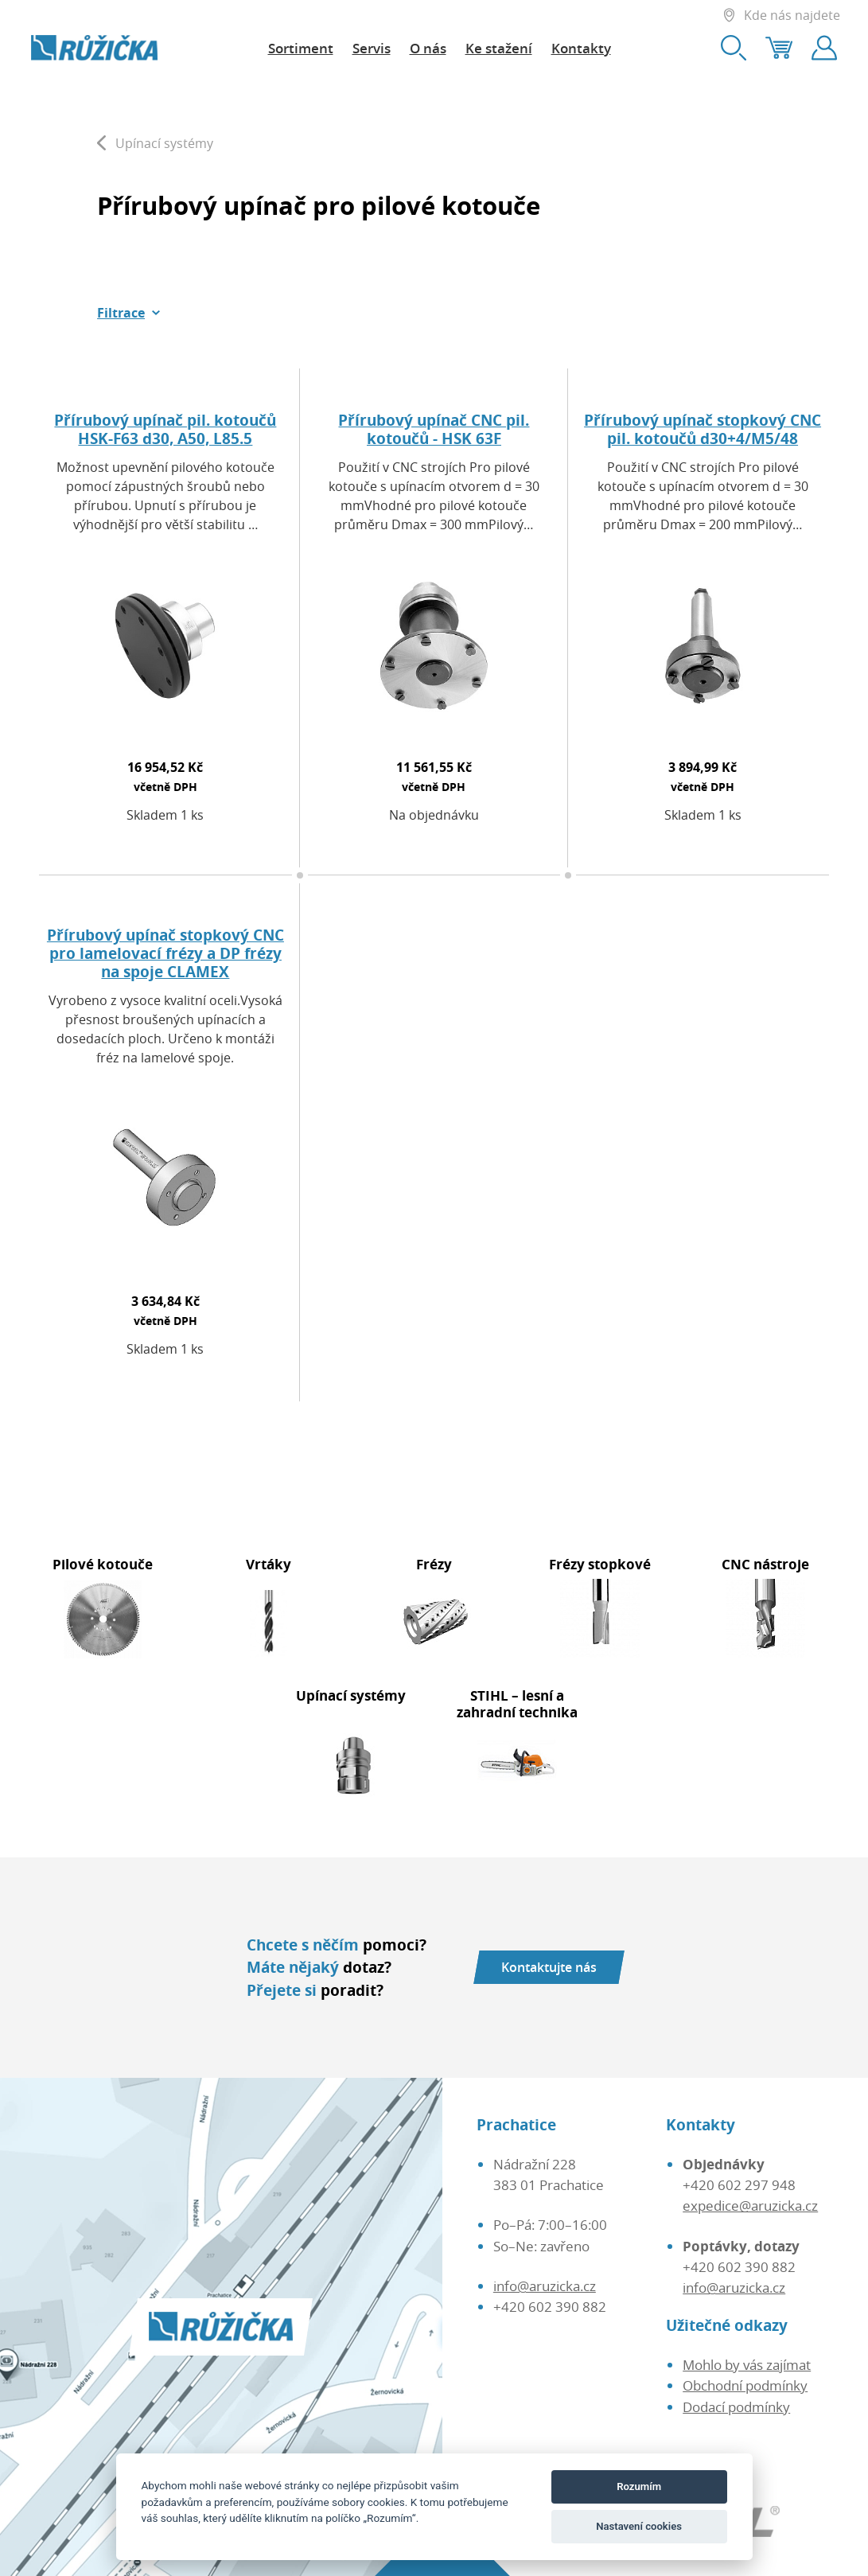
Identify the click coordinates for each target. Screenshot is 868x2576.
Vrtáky (268, 1563)
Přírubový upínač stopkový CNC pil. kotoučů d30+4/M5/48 (702, 429)
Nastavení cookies (639, 2526)
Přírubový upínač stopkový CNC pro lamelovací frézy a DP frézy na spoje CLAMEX (165, 953)
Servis (371, 47)
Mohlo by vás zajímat (747, 2364)
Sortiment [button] (300, 47)
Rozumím (639, 2486)
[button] (129, 312)
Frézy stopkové (600, 1563)
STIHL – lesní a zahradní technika (517, 1703)
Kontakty (581, 47)
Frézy (434, 1563)
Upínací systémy (351, 1695)
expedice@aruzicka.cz (750, 2205)
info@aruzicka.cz (544, 2285)
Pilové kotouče (103, 1563)
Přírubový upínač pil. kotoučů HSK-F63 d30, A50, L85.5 (165, 429)
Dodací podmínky (736, 2406)
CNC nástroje (765, 1563)
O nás (428, 47)
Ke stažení (498, 47)
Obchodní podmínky (745, 2385)
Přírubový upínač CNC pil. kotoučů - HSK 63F (433, 429)
